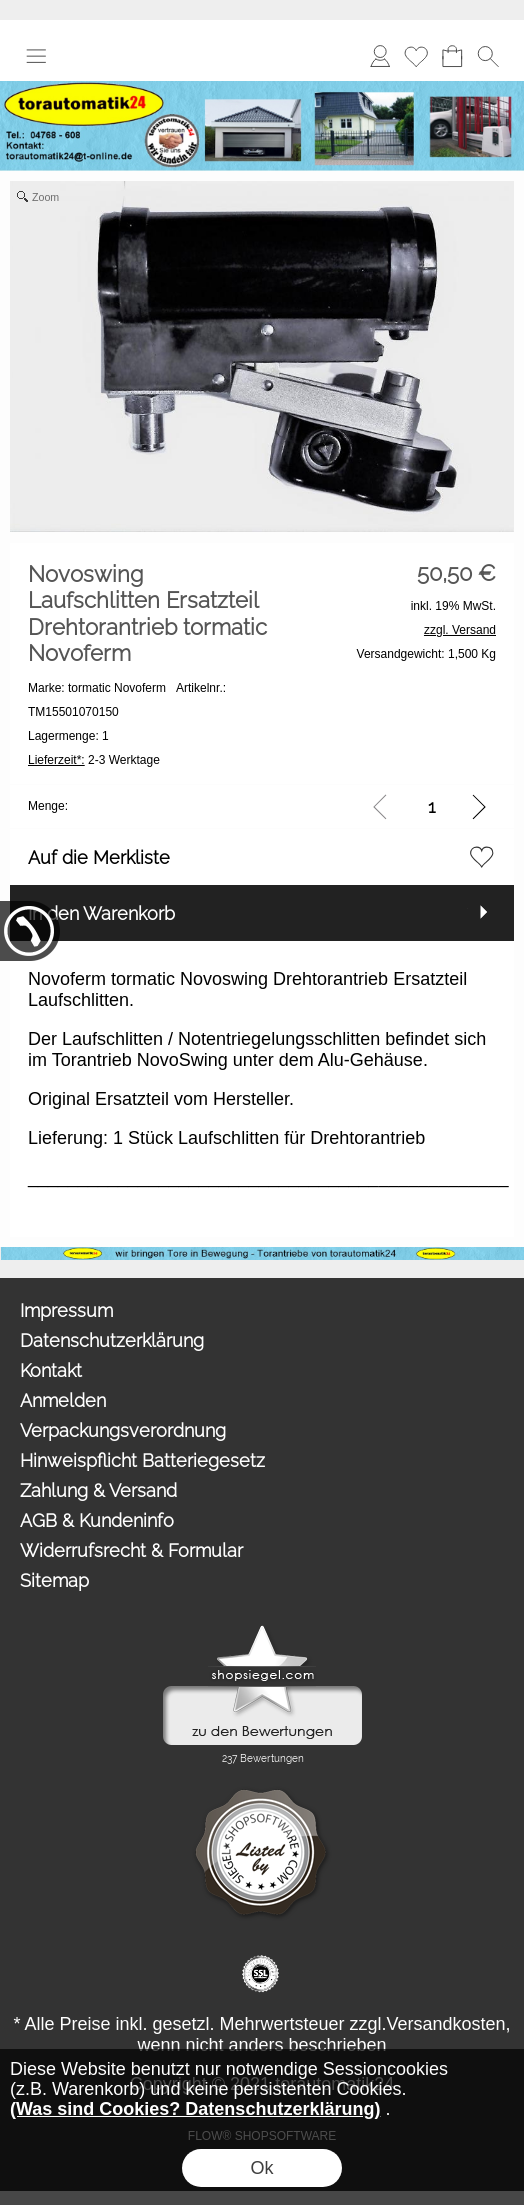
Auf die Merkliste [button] (99, 857)
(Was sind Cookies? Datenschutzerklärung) (195, 2109)
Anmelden (380, 55)
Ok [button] (261, 2168)
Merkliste (416, 55)
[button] (36, 56)
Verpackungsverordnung (123, 1430)
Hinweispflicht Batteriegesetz (142, 1460)
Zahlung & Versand (98, 1490)
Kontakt (51, 1370)
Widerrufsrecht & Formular (131, 1550)
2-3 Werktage (94, 760)
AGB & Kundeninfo (97, 1520)
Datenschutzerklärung (112, 1340)
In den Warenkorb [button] (101, 913)
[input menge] (431, 806)
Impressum (66, 1310)
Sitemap (54, 1580)
